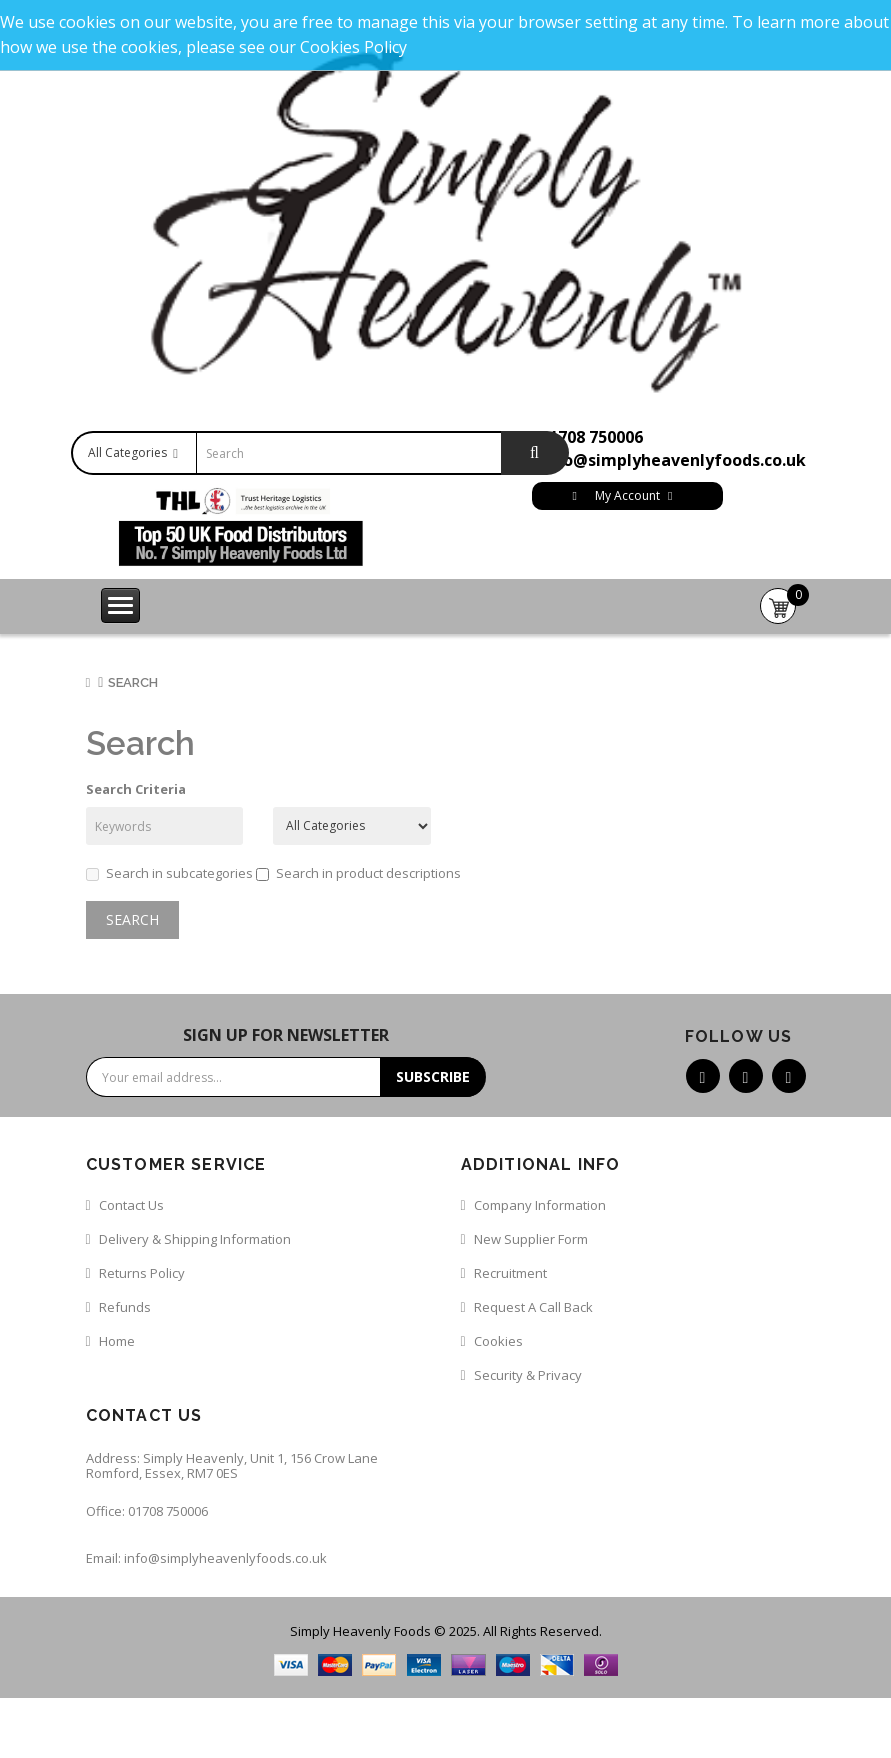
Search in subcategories (169, 873)
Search (133, 682)
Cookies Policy (353, 47)
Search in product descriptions (358, 873)
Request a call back (533, 1307)
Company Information (540, 1205)
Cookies (498, 1341)
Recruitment (510, 1273)
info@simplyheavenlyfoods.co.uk (673, 460)
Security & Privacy (528, 1375)
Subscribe (433, 1076)
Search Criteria (136, 789)
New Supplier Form (531, 1239)
